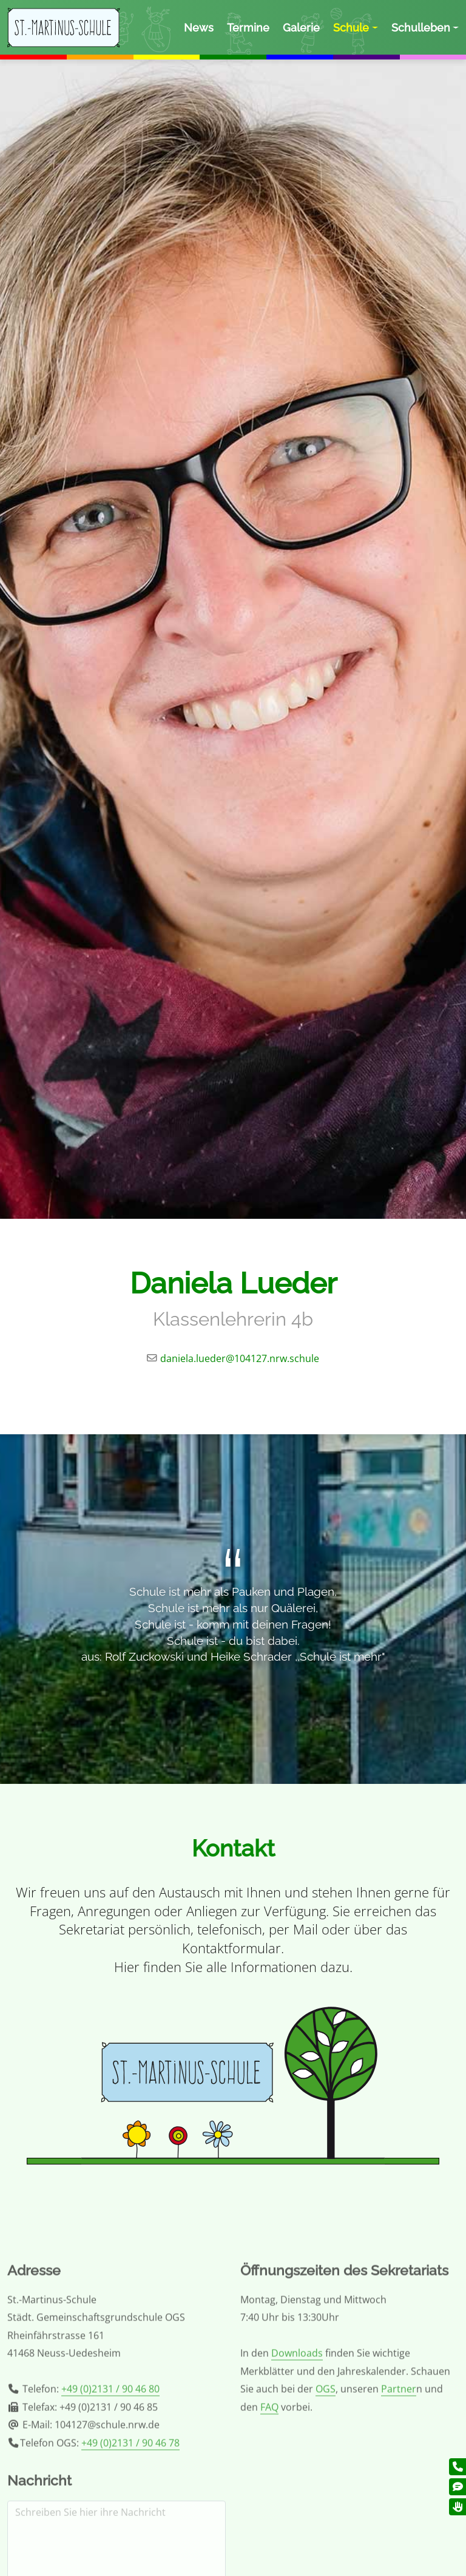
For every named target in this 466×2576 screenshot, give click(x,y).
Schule (351, 27)
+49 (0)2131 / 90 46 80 (110, 2452)
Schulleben (420, 27)
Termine (248, 27)
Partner (398, 2452)
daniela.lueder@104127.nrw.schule (239, 1358)
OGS (326, 2452)
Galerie (301, 27)
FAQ (269, 2469)
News (199, 27)
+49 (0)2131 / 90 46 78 (130, 2505)
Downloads (297, 2416)
